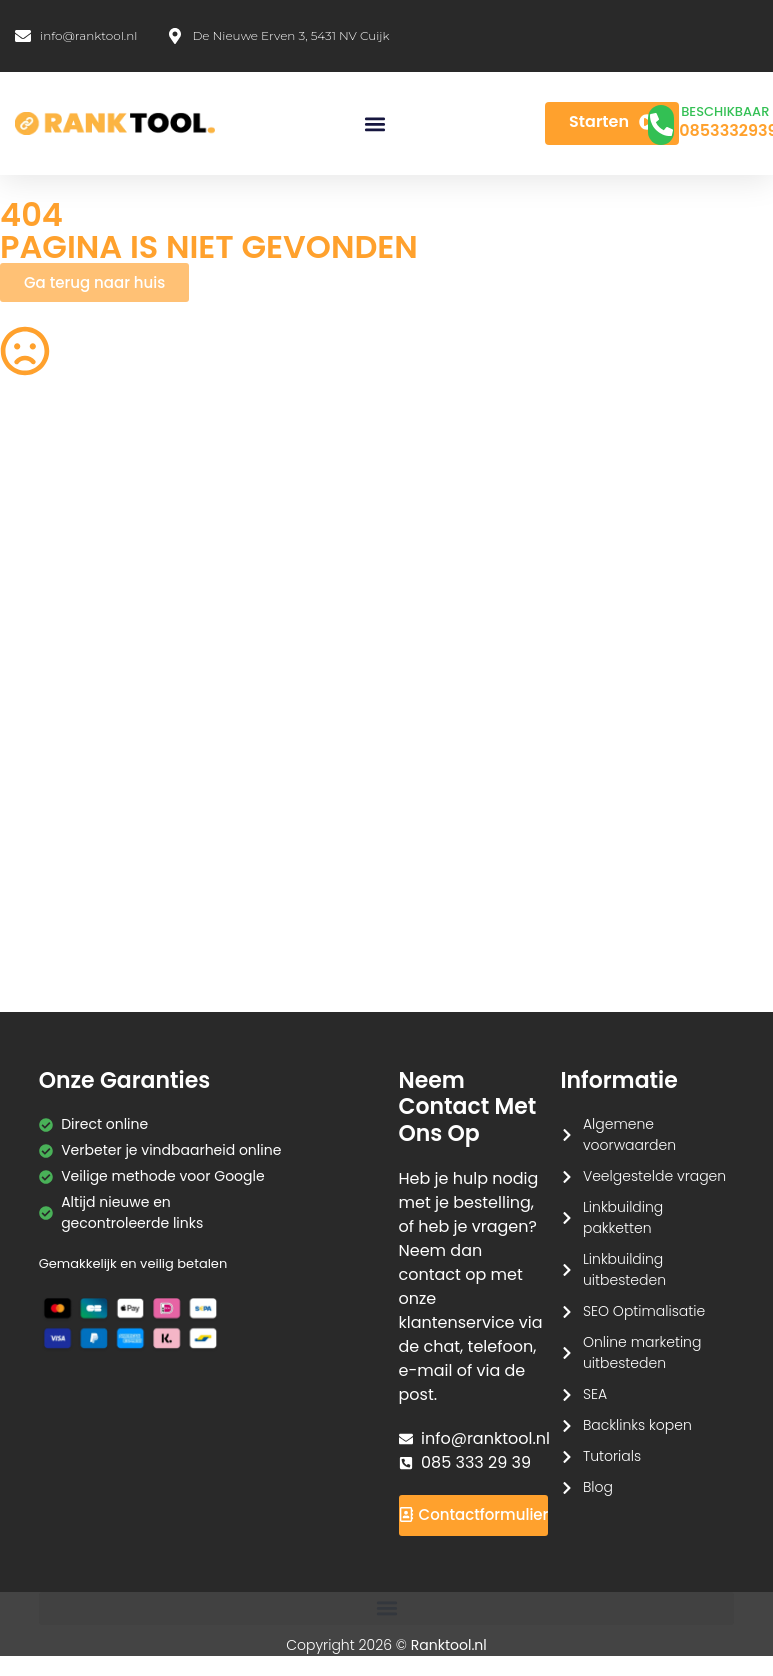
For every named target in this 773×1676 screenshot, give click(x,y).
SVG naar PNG (49, 796)
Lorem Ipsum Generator (83, 835)
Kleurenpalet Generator (282, 934)
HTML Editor (641, 538)
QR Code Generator (68, 499)
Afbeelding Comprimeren (250, 686)
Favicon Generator (466, 934)
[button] (375, 123)
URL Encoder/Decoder (276, 835)
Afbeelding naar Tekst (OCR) (277, 746)
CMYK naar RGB (255, 895)
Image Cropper (455, 577)
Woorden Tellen (255, 499)
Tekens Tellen (46, 676)
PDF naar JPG (648, 577)
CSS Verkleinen (253, 538)
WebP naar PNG (656, 736)
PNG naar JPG (450, 676)
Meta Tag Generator (472, 895)
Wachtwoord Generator (684, 637)
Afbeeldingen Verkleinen (487, 499)
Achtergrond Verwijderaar (245, 587)
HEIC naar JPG (451, 637)
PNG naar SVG (49, 577)
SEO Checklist (649, 499)
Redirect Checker (661, 934)
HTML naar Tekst (56, 934)
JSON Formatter (656, 835)
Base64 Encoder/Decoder (463, 845)
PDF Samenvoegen (65, 637)
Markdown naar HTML (74, 895)
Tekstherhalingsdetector (84, 973)
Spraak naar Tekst (63, 736)
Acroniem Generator (473, 538)
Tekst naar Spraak (665, 676)
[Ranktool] (115, 124)
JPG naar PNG (450, 736)
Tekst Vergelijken (460, 796)
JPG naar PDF (247, 637)
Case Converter (656, 796)
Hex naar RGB (248, 796)
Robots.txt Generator (71, 538)
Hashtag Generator (669, 895)
